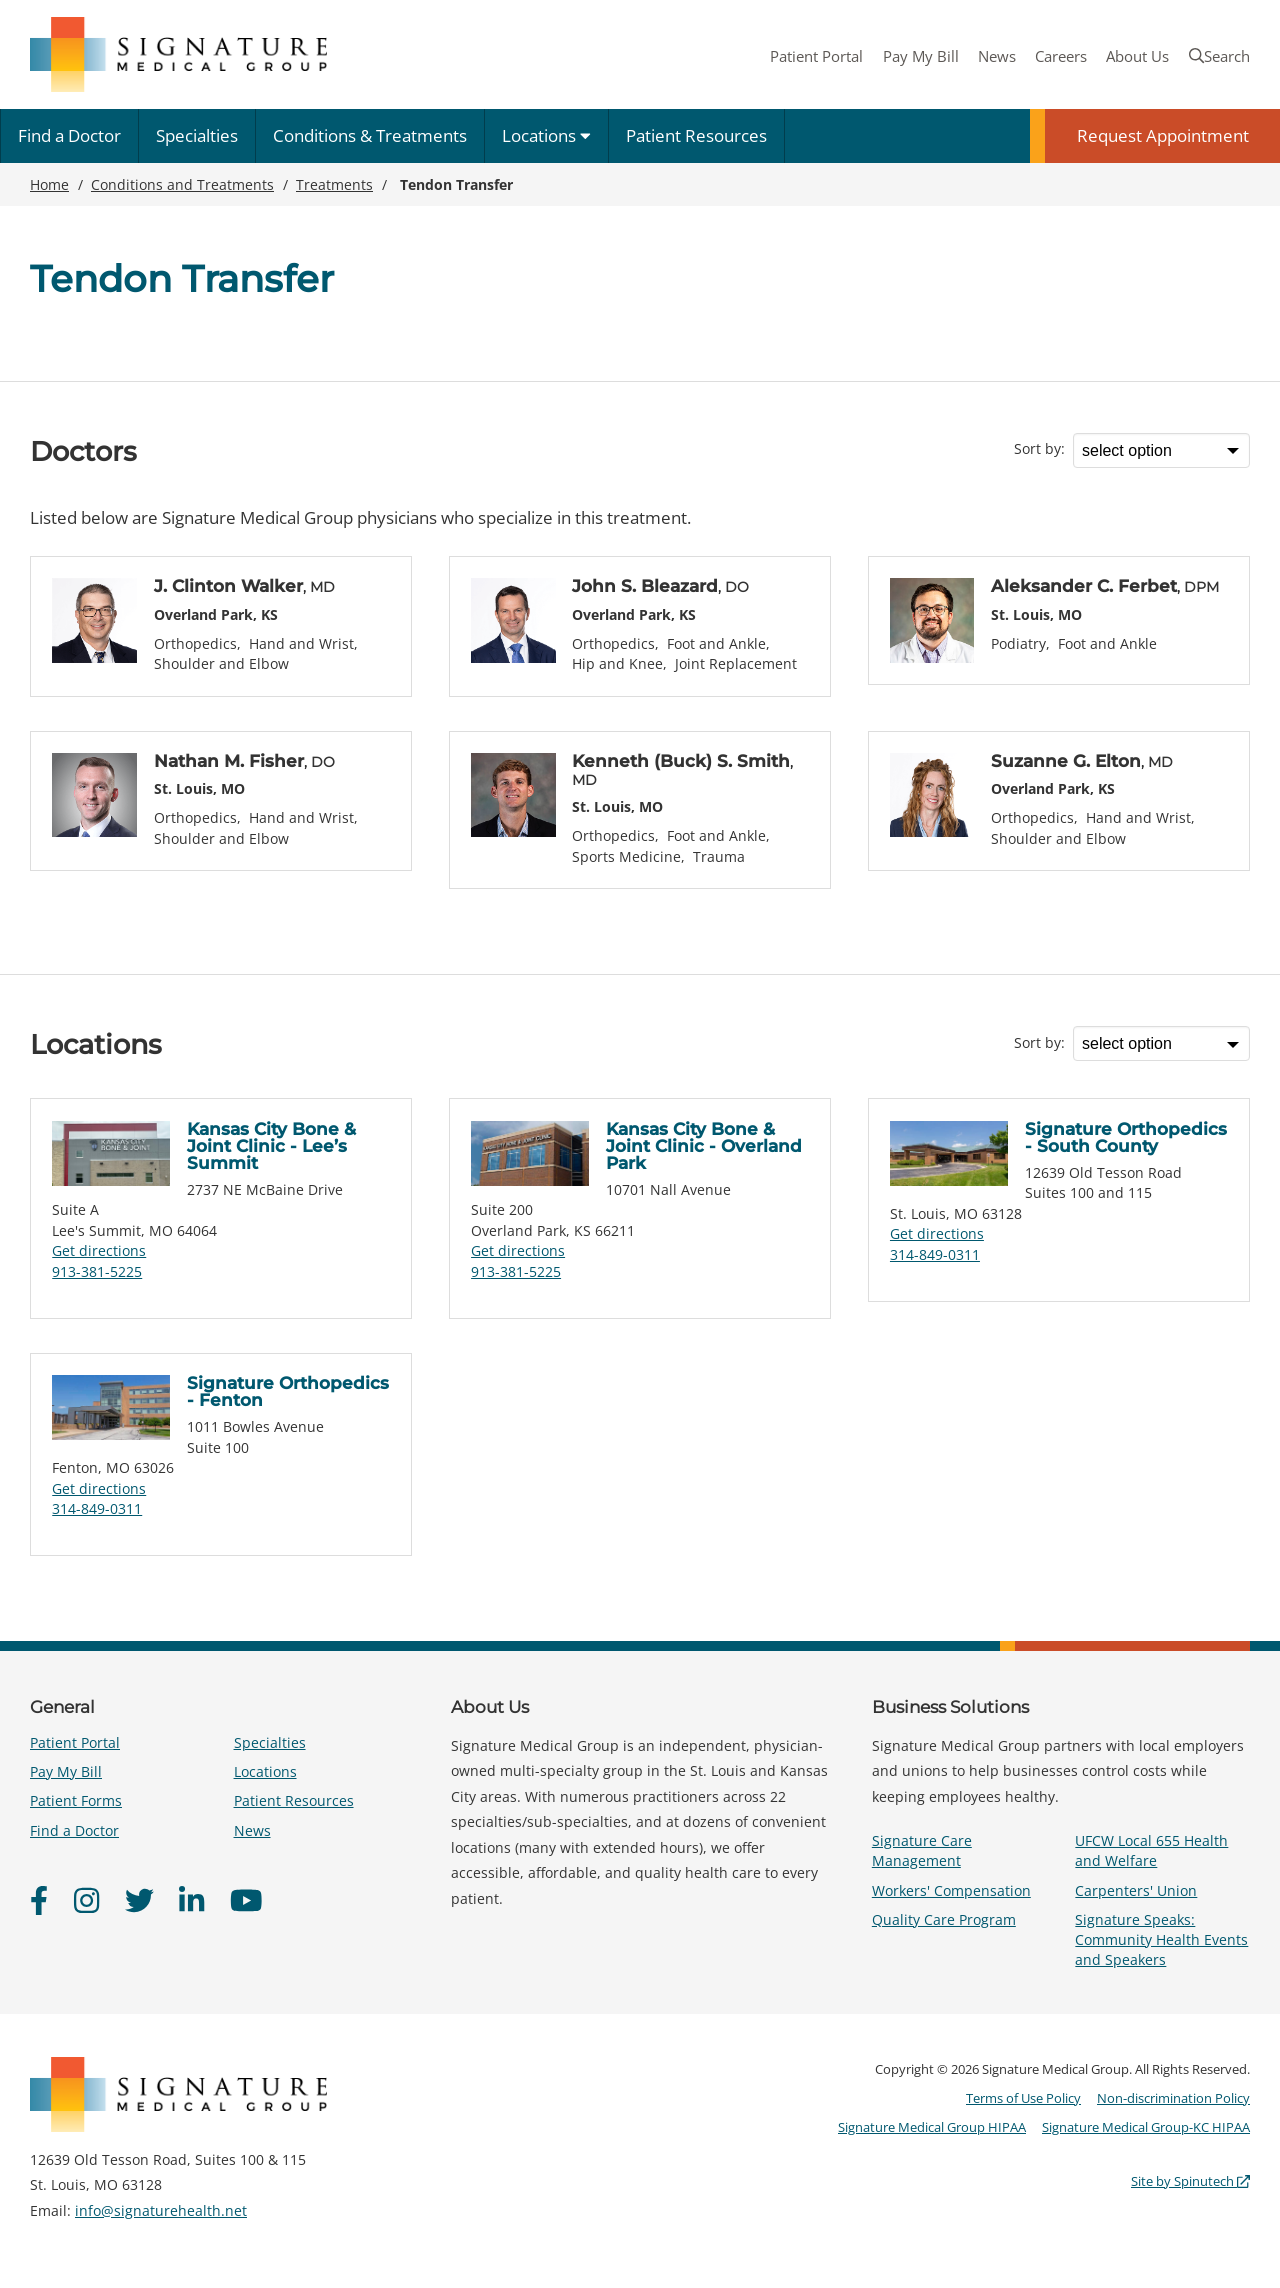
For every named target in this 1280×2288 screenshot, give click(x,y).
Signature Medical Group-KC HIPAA (1146, 2127)
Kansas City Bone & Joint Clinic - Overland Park (704, 1146)
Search (1219, 56)
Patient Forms (76, 1800)
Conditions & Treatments (370, 135)
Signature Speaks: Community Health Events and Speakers (1161, 1939)
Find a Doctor (69, 135)
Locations (546, 135)
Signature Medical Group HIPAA (932, 2127)
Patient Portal (816, 56)
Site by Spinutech (1190, 2181)
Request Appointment (1163, 135)
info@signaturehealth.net (161, 2210)
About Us (1137, 56)
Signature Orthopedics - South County (1126, 1137)
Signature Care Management (922, 1850)
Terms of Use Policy (1023, 2098)
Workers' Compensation (951, 1890)
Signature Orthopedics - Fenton (288, 1391)
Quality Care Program (944, 1919)
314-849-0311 (935, 1254)
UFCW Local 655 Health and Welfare (1151, 1850)
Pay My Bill (921, 56)
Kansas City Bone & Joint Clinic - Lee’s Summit (271, 1146)
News (997, 56)
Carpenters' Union (1136, 1890)
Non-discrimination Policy (1173, 2098)
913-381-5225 (97, 1271)
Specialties (197, 135)
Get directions (99, 1250)
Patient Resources (696, 135)
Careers (1061, 56)
